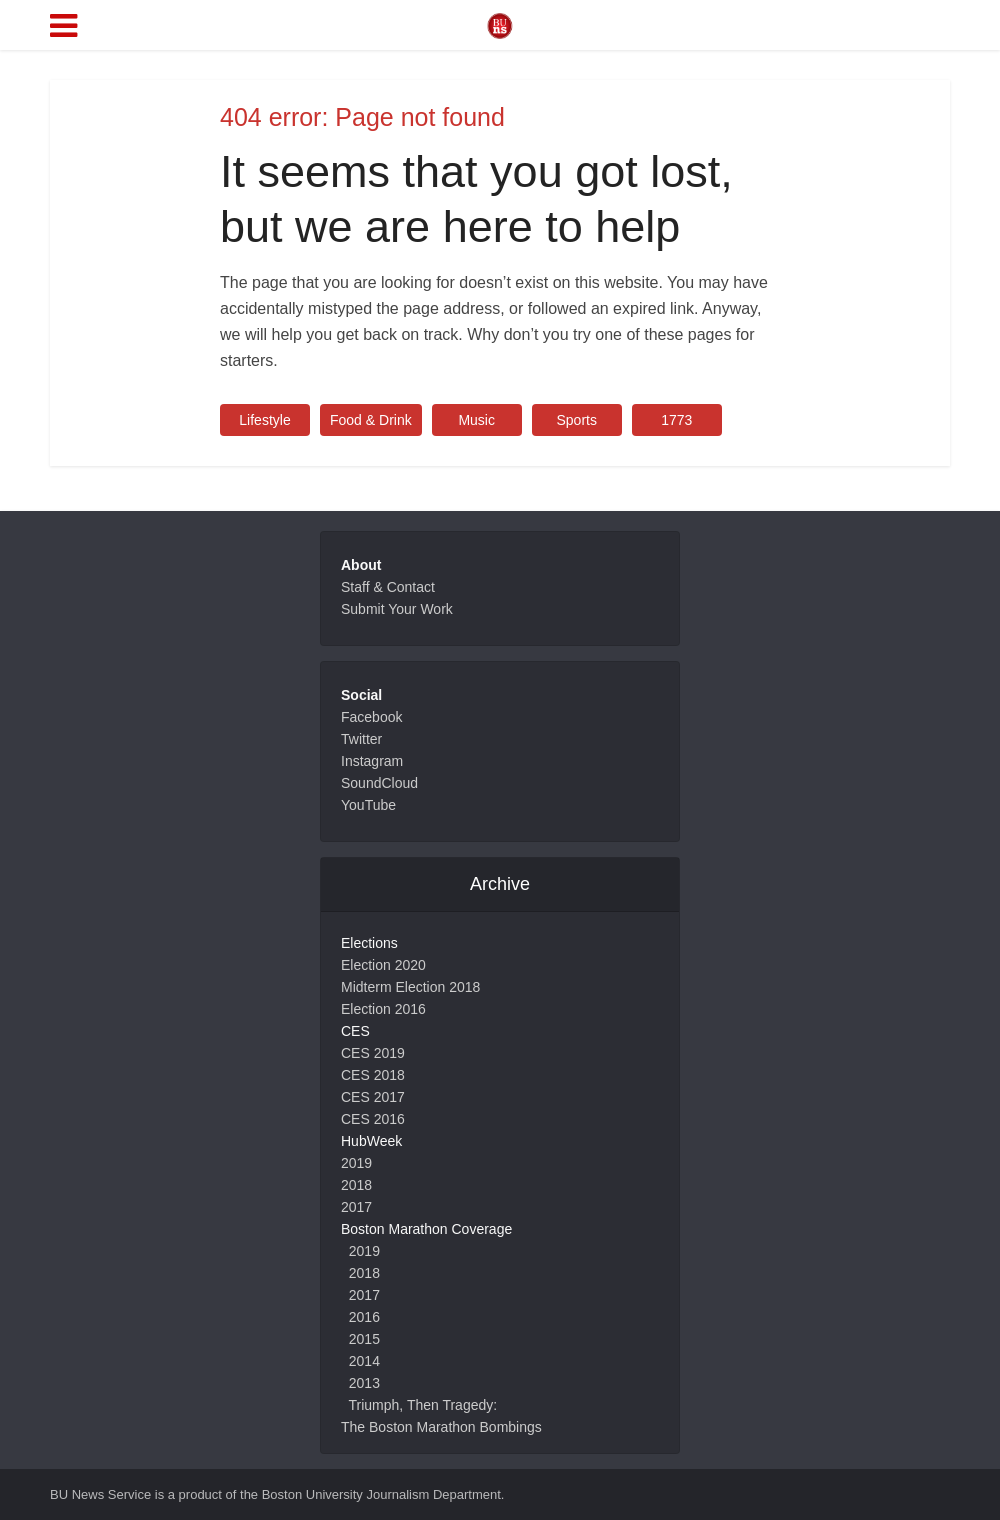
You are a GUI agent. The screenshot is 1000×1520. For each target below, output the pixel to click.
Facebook (371, 717)
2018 (356, 1185)
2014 (364, 1361)
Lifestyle (264, 420)
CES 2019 (373, 1053)
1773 (676, 420)
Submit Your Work (397, 609)
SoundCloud (379, 783)
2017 (356, 1207)
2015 (364, 1339)
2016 (364, 1317)
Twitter (361, 739)
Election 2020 (383, 965)
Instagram (372, 761)
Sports (576, 420)
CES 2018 (373, 1075)
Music (476, 420)
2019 (356, 1163)
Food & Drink (371, 420)
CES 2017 (373, 1097)
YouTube (368, 805)
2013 (364, 1383)
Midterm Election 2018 (410, 987)
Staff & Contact (388, 587)
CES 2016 (373, 1119)
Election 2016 (383, 1009)
